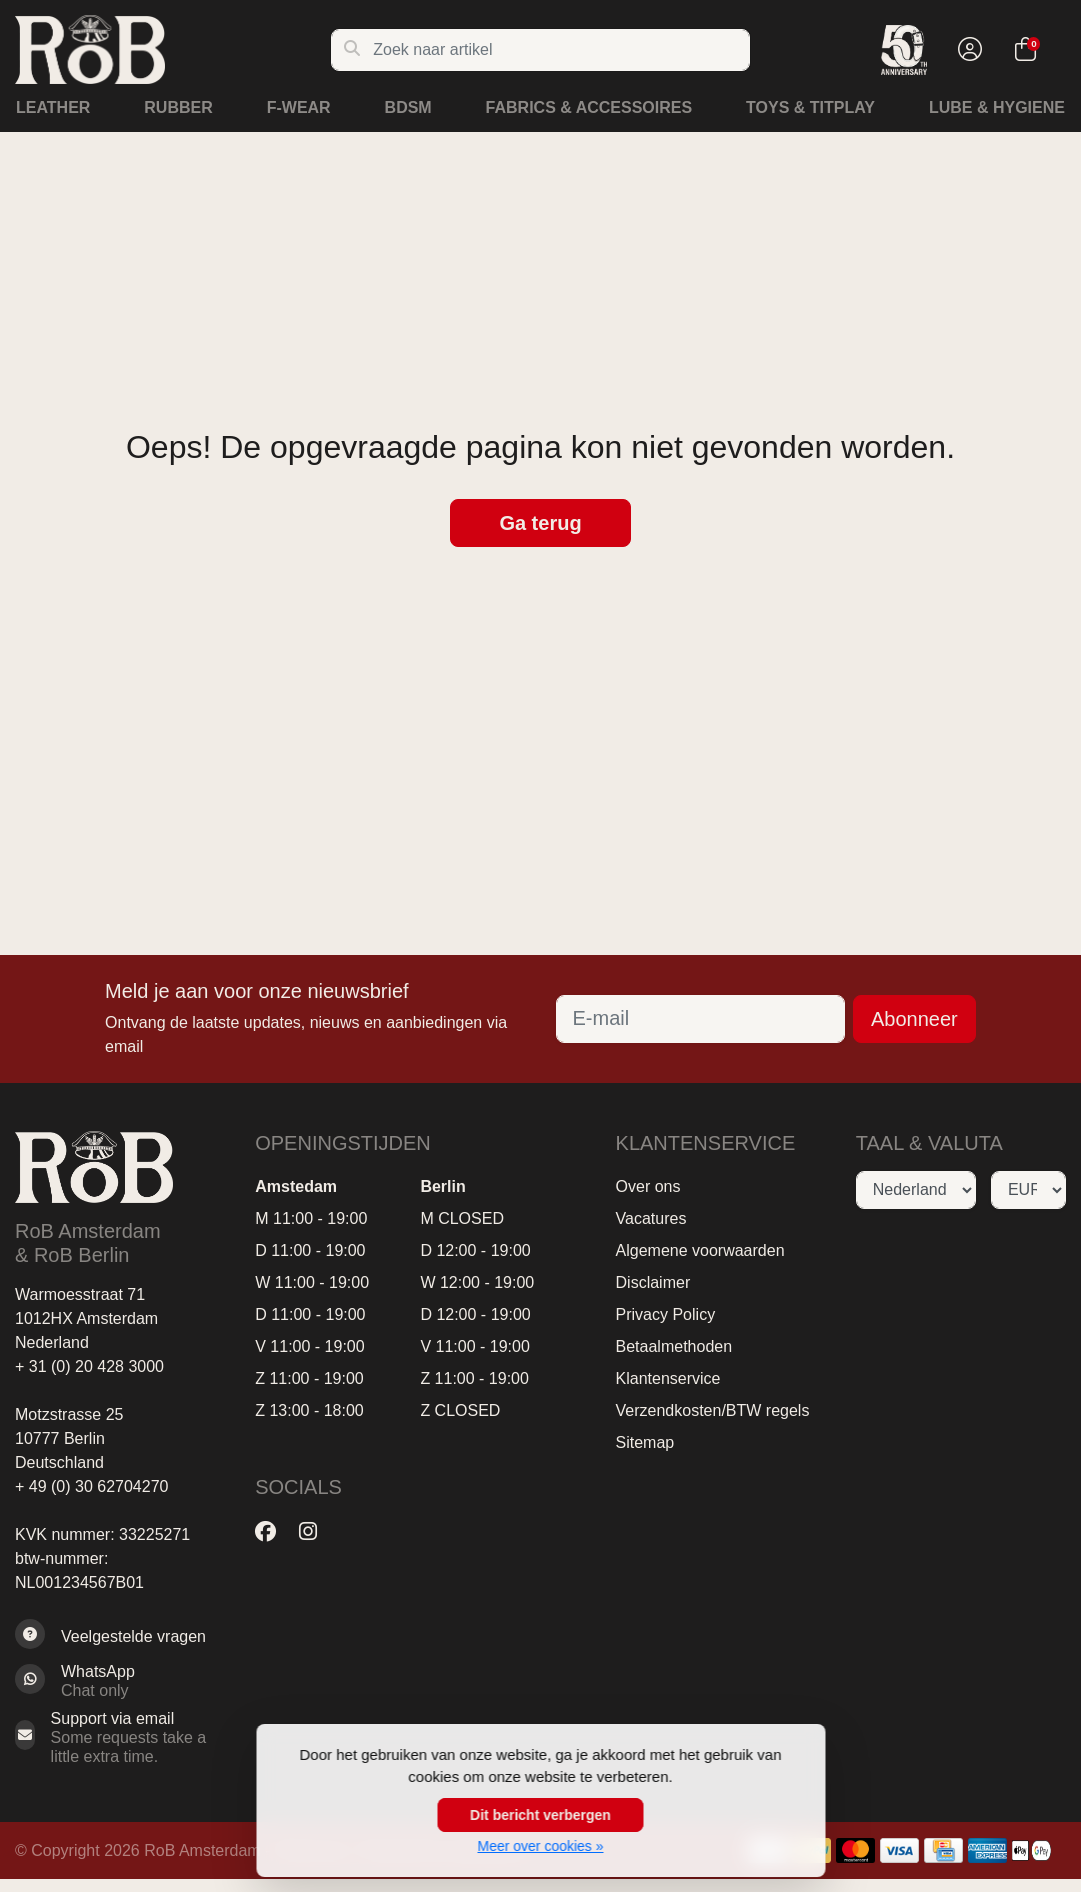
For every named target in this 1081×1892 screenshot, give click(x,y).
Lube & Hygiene (997, 107)
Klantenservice (668, 1378)
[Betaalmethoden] (855, 1850)
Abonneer (914, 1019)
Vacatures (651, 1218)
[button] (967, 50)
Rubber (178, 107)
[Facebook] (273, 1532)
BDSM (408, 107)
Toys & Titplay (810, 107)
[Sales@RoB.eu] (120, 1738)
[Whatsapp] (120, 1681)
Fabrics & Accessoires (589, 107)
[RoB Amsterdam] (172, 49)
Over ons (648, 1186)
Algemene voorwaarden (700, 1250)
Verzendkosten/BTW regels (713, 1410)
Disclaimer (653, 1282)
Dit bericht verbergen (540, 1815)
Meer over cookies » (540, 1846)
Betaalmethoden (674, 1346)
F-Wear (299, 107)
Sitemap (645, 1442)
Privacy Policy (666, 1314)
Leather (53, 107)
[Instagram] (316, 1532)
